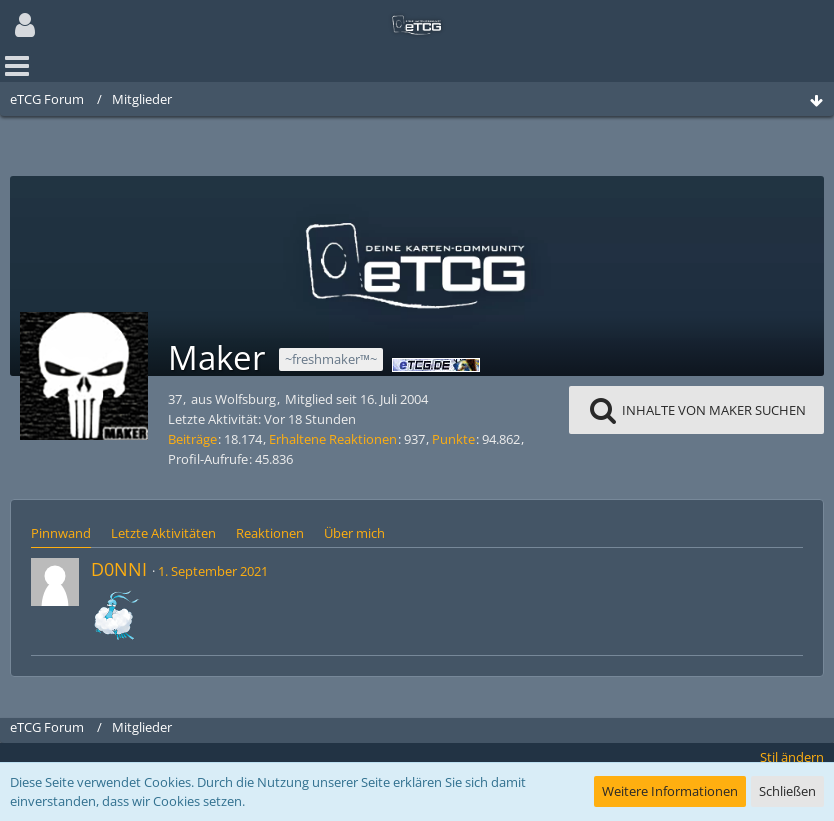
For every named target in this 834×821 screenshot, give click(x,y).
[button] (25, 25)
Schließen (787, 791)
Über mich (354, 533)
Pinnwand (61, 533)
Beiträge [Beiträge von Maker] (192, 439)
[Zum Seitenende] (816, 101)
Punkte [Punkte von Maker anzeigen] (453, 439)
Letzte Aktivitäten (163, 533)
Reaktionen (270, 533)
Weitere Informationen (670, 791)
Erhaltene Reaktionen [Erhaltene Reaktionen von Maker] (333, 439)
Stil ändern (792, 757)
